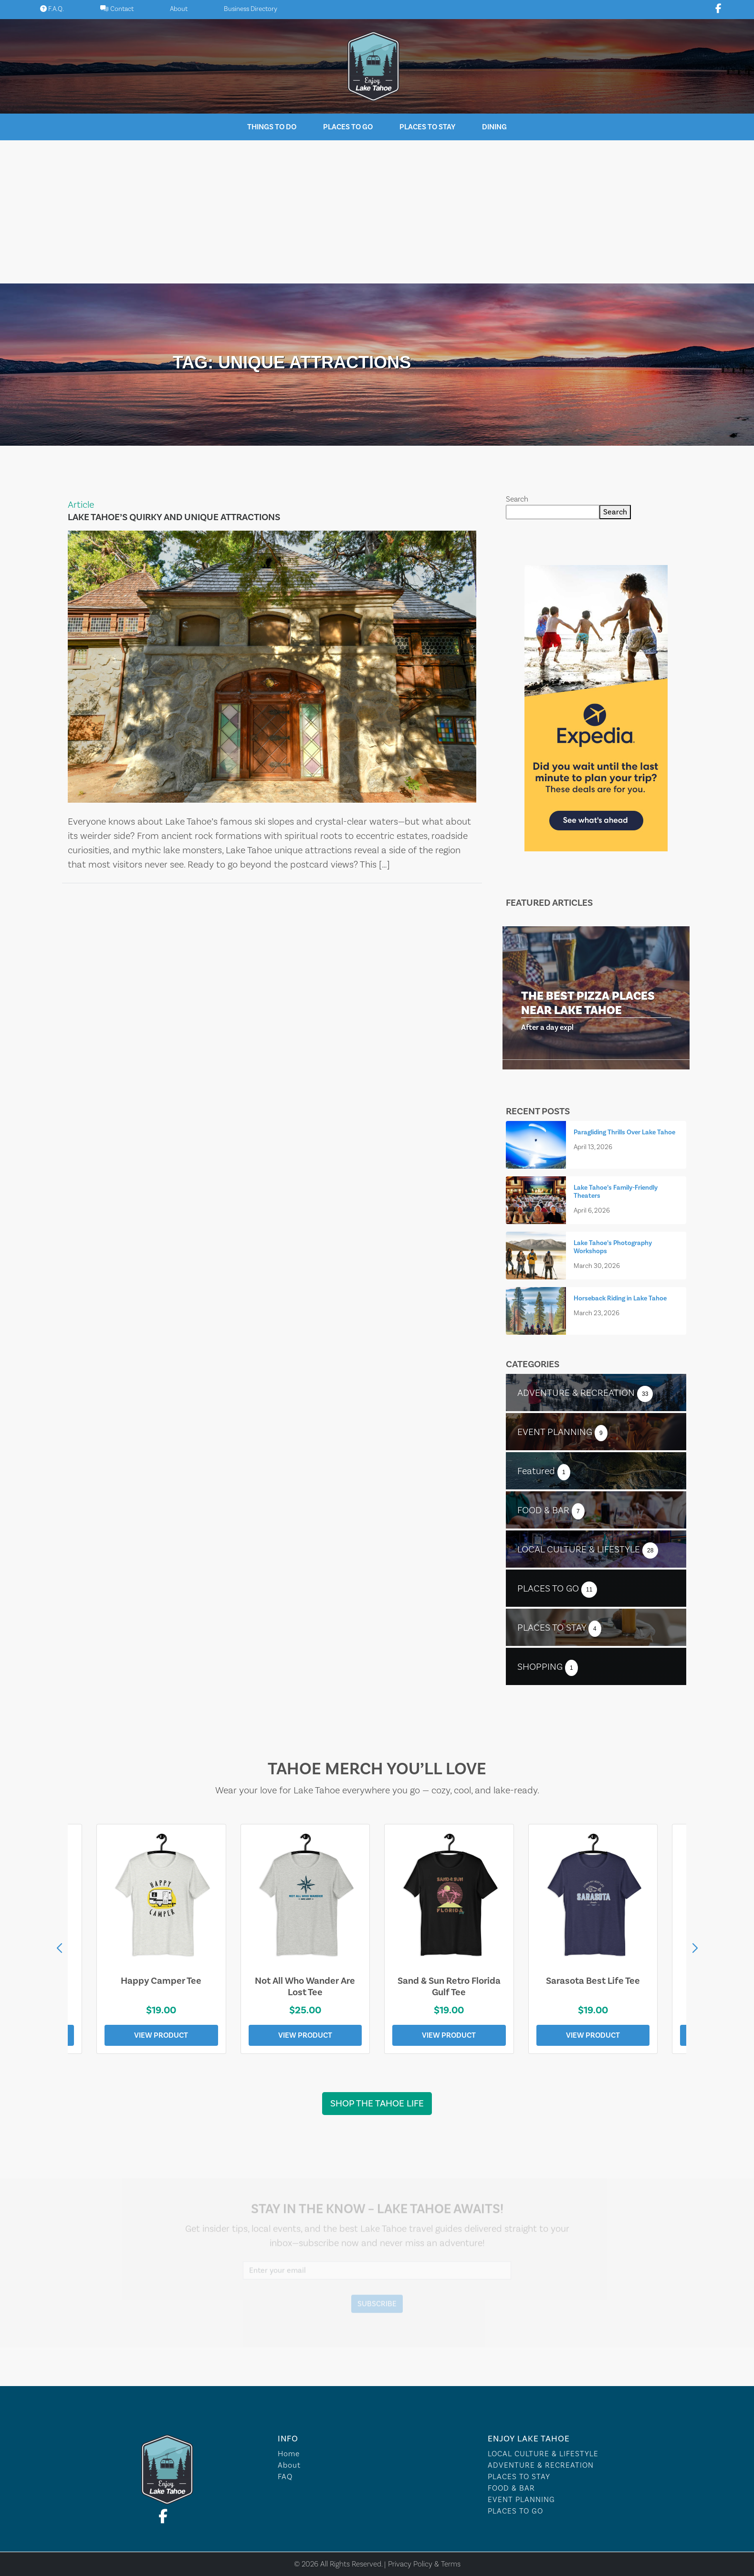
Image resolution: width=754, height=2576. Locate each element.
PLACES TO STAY (519, 2476)
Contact (117, 8)
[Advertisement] (377, 212)
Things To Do (271, 126)
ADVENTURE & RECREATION (541, 2465)
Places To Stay (427, 126)
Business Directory (250, 8)
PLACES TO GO (515, 2510)
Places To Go (348, 126)
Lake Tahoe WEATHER (377, 2350)
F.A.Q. (52, 8)
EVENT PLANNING (521, 2499)
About (179, 8)
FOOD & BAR (511, 2487)
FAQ (285, 2476)
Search (517, 498)
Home (289, 2453)
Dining (494, 126)
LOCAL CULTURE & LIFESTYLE (543, 2453)
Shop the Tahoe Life (377, 2103)
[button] (694, 1948)
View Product (161, 2035)
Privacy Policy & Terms (424, 2563)
